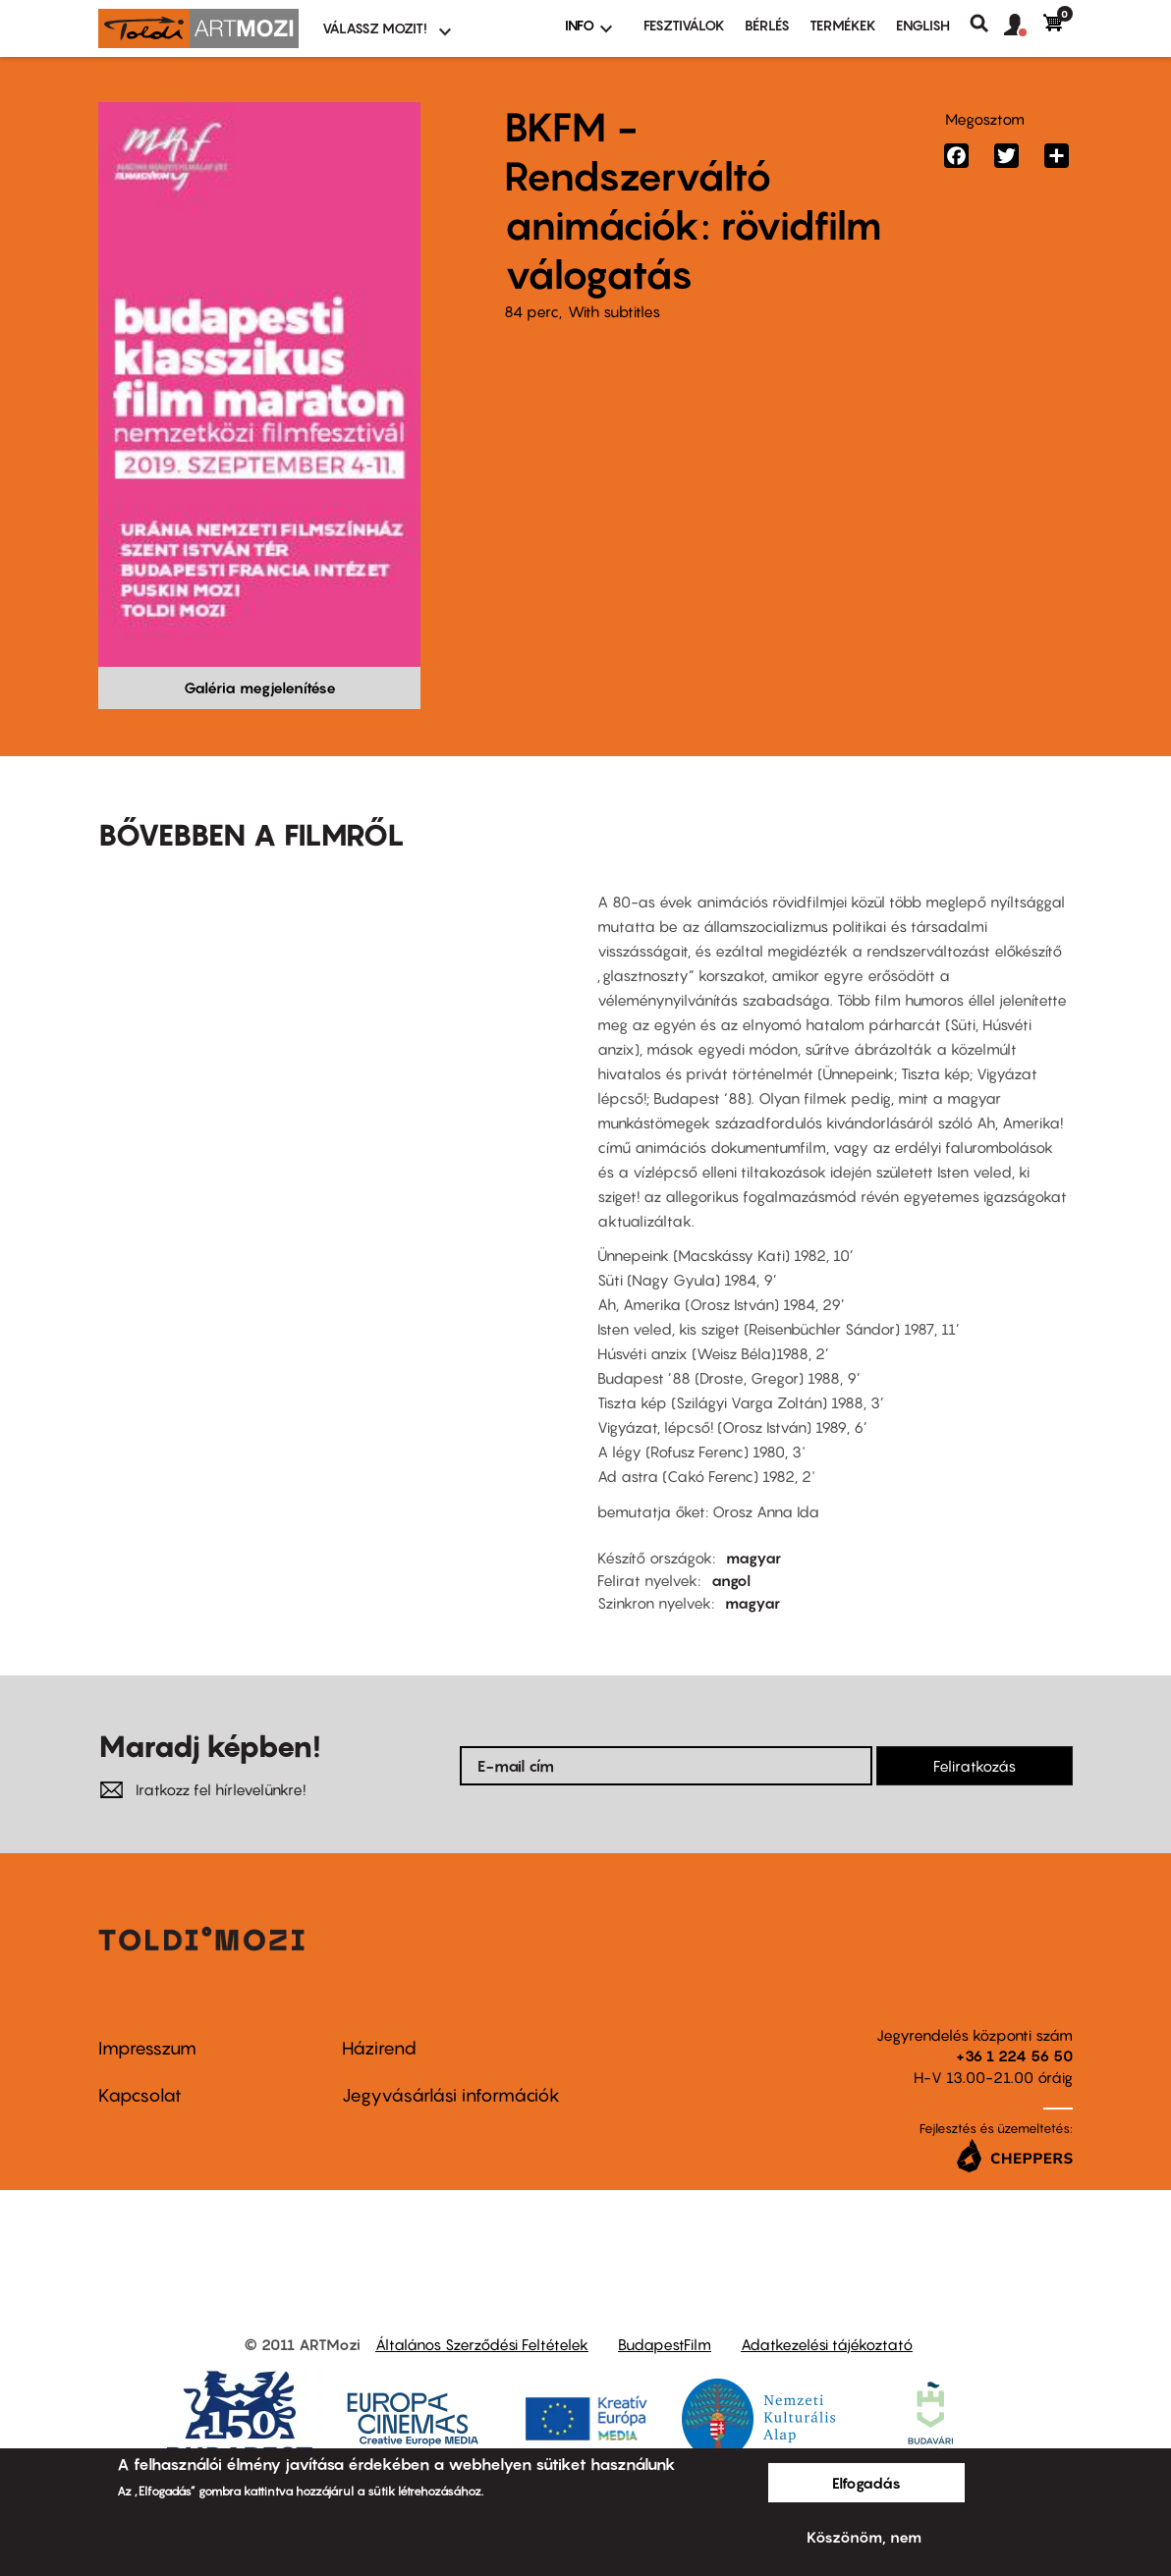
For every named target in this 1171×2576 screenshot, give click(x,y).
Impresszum (147, 2048)
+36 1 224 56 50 (1014, 2055)
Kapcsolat (140, 2095)
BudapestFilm (664, 2344)
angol (731, 1580)
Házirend (379, 2048)
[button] (1023, 25)
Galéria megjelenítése (260, 687)
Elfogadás (866, 2483)
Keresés (987, 23)
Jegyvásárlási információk (451, 2095)
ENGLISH (923, 25)
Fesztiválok (684, 25)
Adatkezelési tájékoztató (827, 2344)
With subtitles (614, 311)
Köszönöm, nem (864, 2537)
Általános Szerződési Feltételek (481, 2344)
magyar (753, 1557)
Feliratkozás (974, 1766)
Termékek (842, 25)
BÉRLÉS (767, 25)
